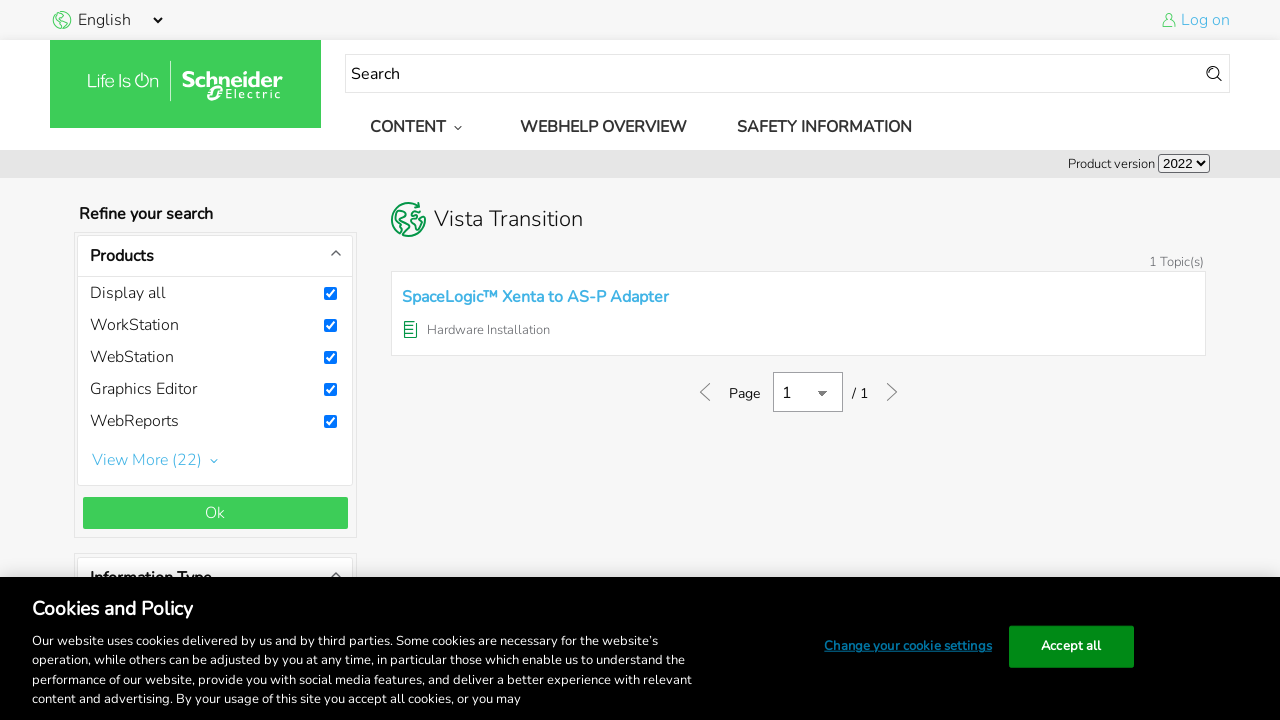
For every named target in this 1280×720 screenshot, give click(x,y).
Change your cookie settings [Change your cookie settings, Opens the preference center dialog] (908, 646)
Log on (1205, 20)
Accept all (1071, 646)
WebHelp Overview (603, 127)
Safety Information (824, 127)
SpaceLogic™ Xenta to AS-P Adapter (535, 297)
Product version (1111, 164)
